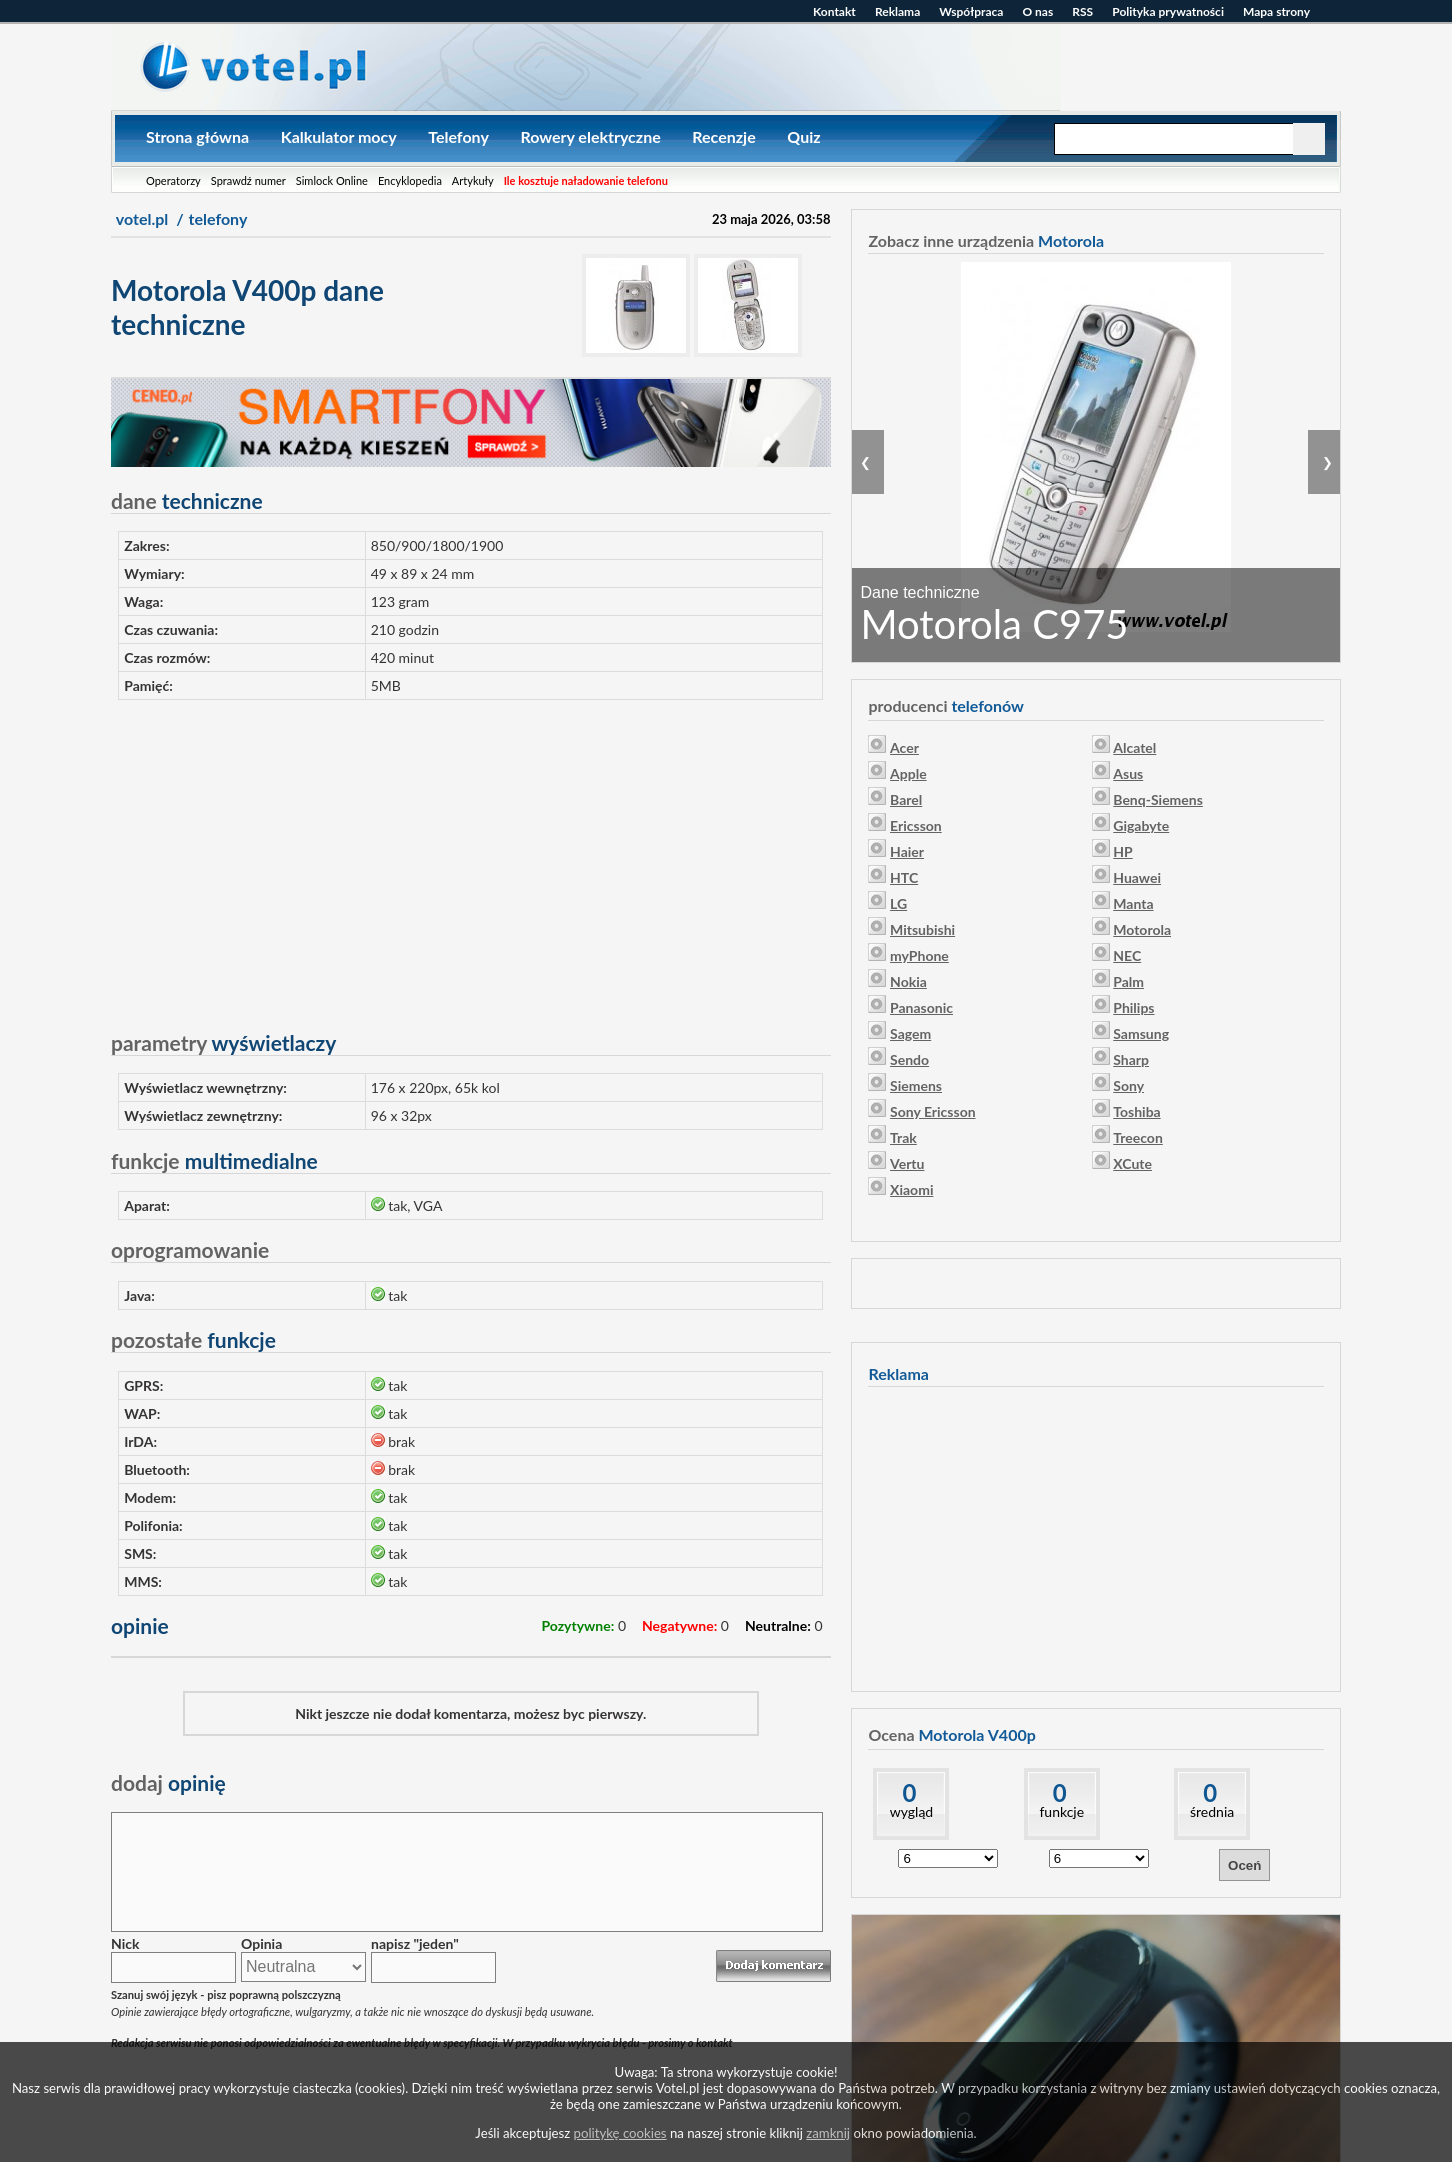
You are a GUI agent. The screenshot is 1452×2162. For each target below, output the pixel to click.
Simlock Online (332, 180)
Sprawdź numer (248, 180)
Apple (908, 773)
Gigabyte (1141, 825)
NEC (1127, 955)
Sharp (1131, 1059)
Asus (1128, 773)
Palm (1128, 981)
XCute (1132, 1163)
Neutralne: (778, 1625)
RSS (1082, 11)
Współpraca (971, 11)
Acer (904, 747)
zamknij (828, 2133)
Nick (125, 1943)
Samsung (1141, 1033)
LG (898, 903)
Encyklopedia (410, 180)
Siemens (916, 1085)
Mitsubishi (922, 929)
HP (1122, 851)
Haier (907, 851)
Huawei (1137, 877)
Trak (903, 1137)
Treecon (1138, 1137)
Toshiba (1136, 1111)
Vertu (907, 1163)
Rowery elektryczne (590, 136)
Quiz (803, 136)
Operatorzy (173, 180)
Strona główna (197, 136)
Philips (1133, 1007)
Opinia (261, 1943)
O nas (1037, 11)
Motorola (1142, 929)
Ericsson (916, 825)
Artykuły (473, 180)
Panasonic (921, 1007)
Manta (1133, 903)
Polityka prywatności (1168, 11)
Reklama (897, 11)
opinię (168, 1782)
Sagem (910, 1033)
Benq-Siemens (1158, 799)
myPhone (919, 955)
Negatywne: (679, 1625)
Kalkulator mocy (339, 136)
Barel (906, 799)
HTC (904, 877)
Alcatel (1134, 747)
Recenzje (723, 136)
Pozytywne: (577, 1625)
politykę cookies (620, 2133)
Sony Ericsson (933, 1111)
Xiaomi (911, 1189)
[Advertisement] (471, 856)
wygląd (911, 1811)
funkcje (1061, 1811)
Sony (1128, 1085)
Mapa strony (1276, 11)
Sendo (909, 1059)
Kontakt (834, 11)
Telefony (458, 136)
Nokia (908, 981)
